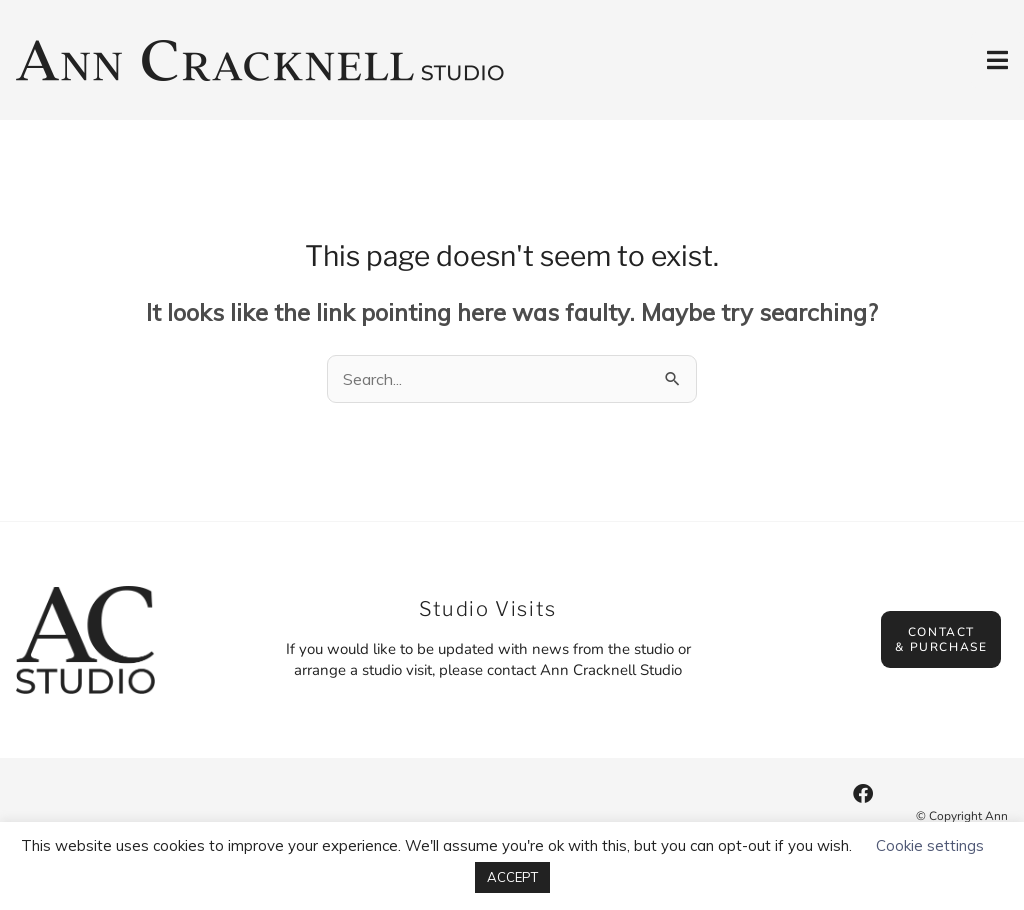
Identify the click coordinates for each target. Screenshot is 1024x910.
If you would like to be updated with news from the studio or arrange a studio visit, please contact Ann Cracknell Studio (488, 659)
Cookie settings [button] (930, 845)
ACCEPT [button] (512, 877)
